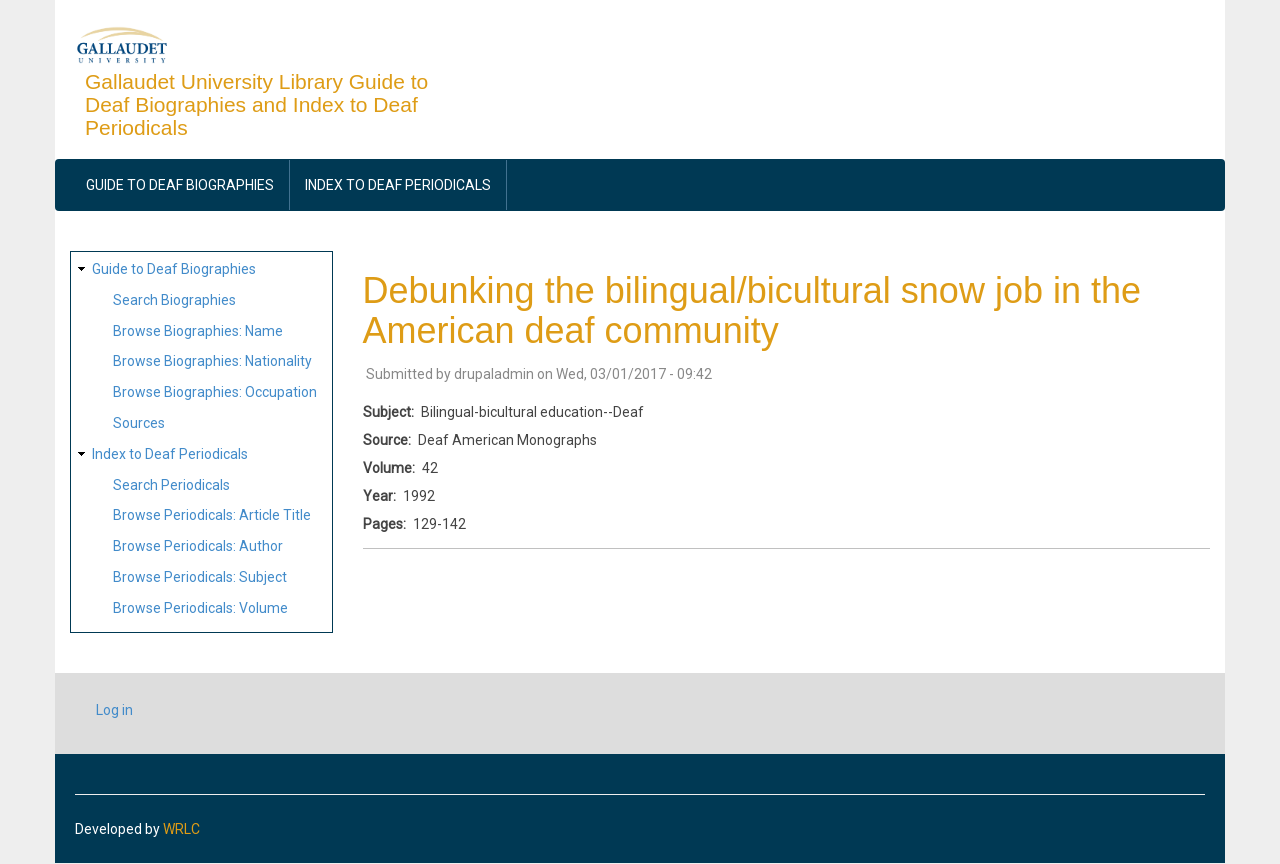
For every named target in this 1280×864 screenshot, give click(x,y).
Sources (139, 423)
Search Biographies (174, 300)
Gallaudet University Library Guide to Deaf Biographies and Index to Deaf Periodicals (256, 104)
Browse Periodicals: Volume (200, 608)
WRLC (181, 829)
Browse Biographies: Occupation (215, 392)
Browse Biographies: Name (198, 331)
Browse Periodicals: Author (198, 546)
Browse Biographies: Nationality (212, 361)
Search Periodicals (171, 485)
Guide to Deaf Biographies (180, 185)
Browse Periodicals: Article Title (212, 515)
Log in (114, 710)
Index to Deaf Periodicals (398, 185)
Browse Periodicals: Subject (200, 577)
